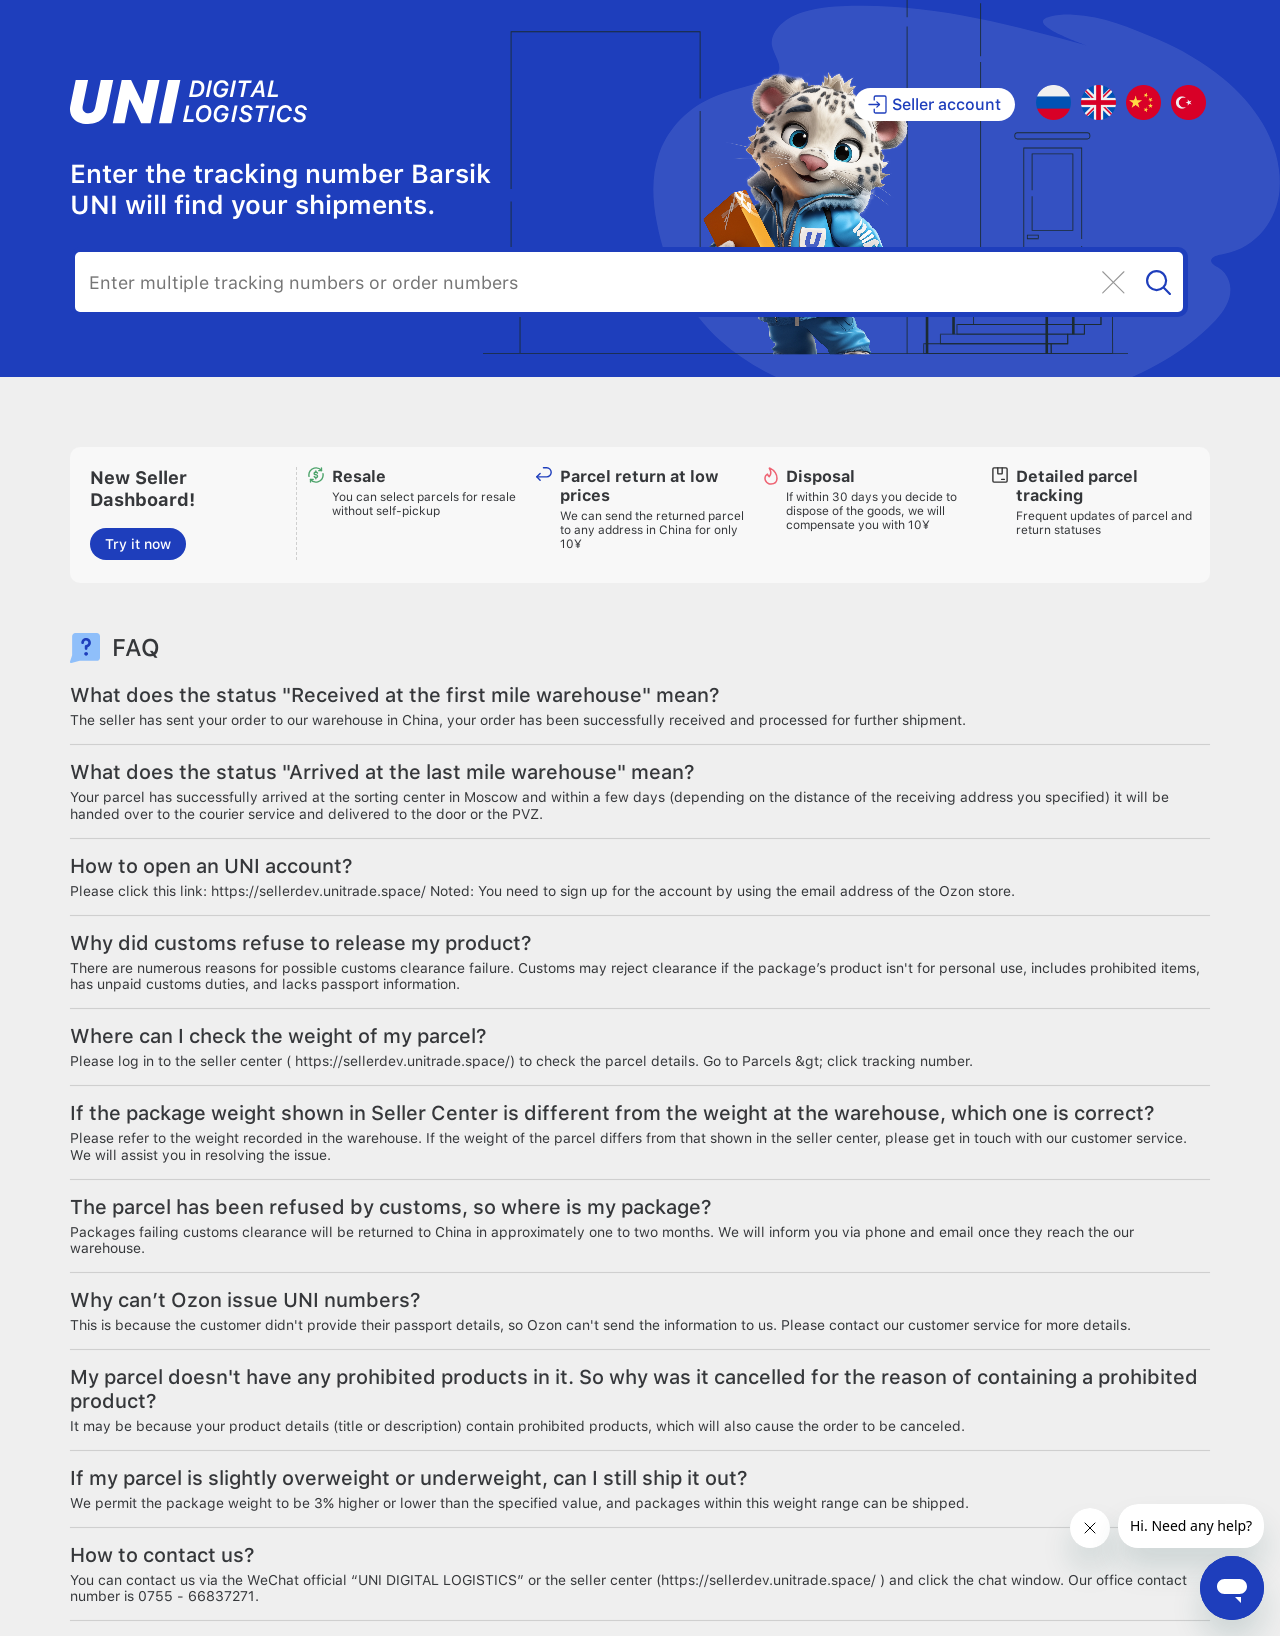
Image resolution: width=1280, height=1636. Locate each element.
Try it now (138, 544)
